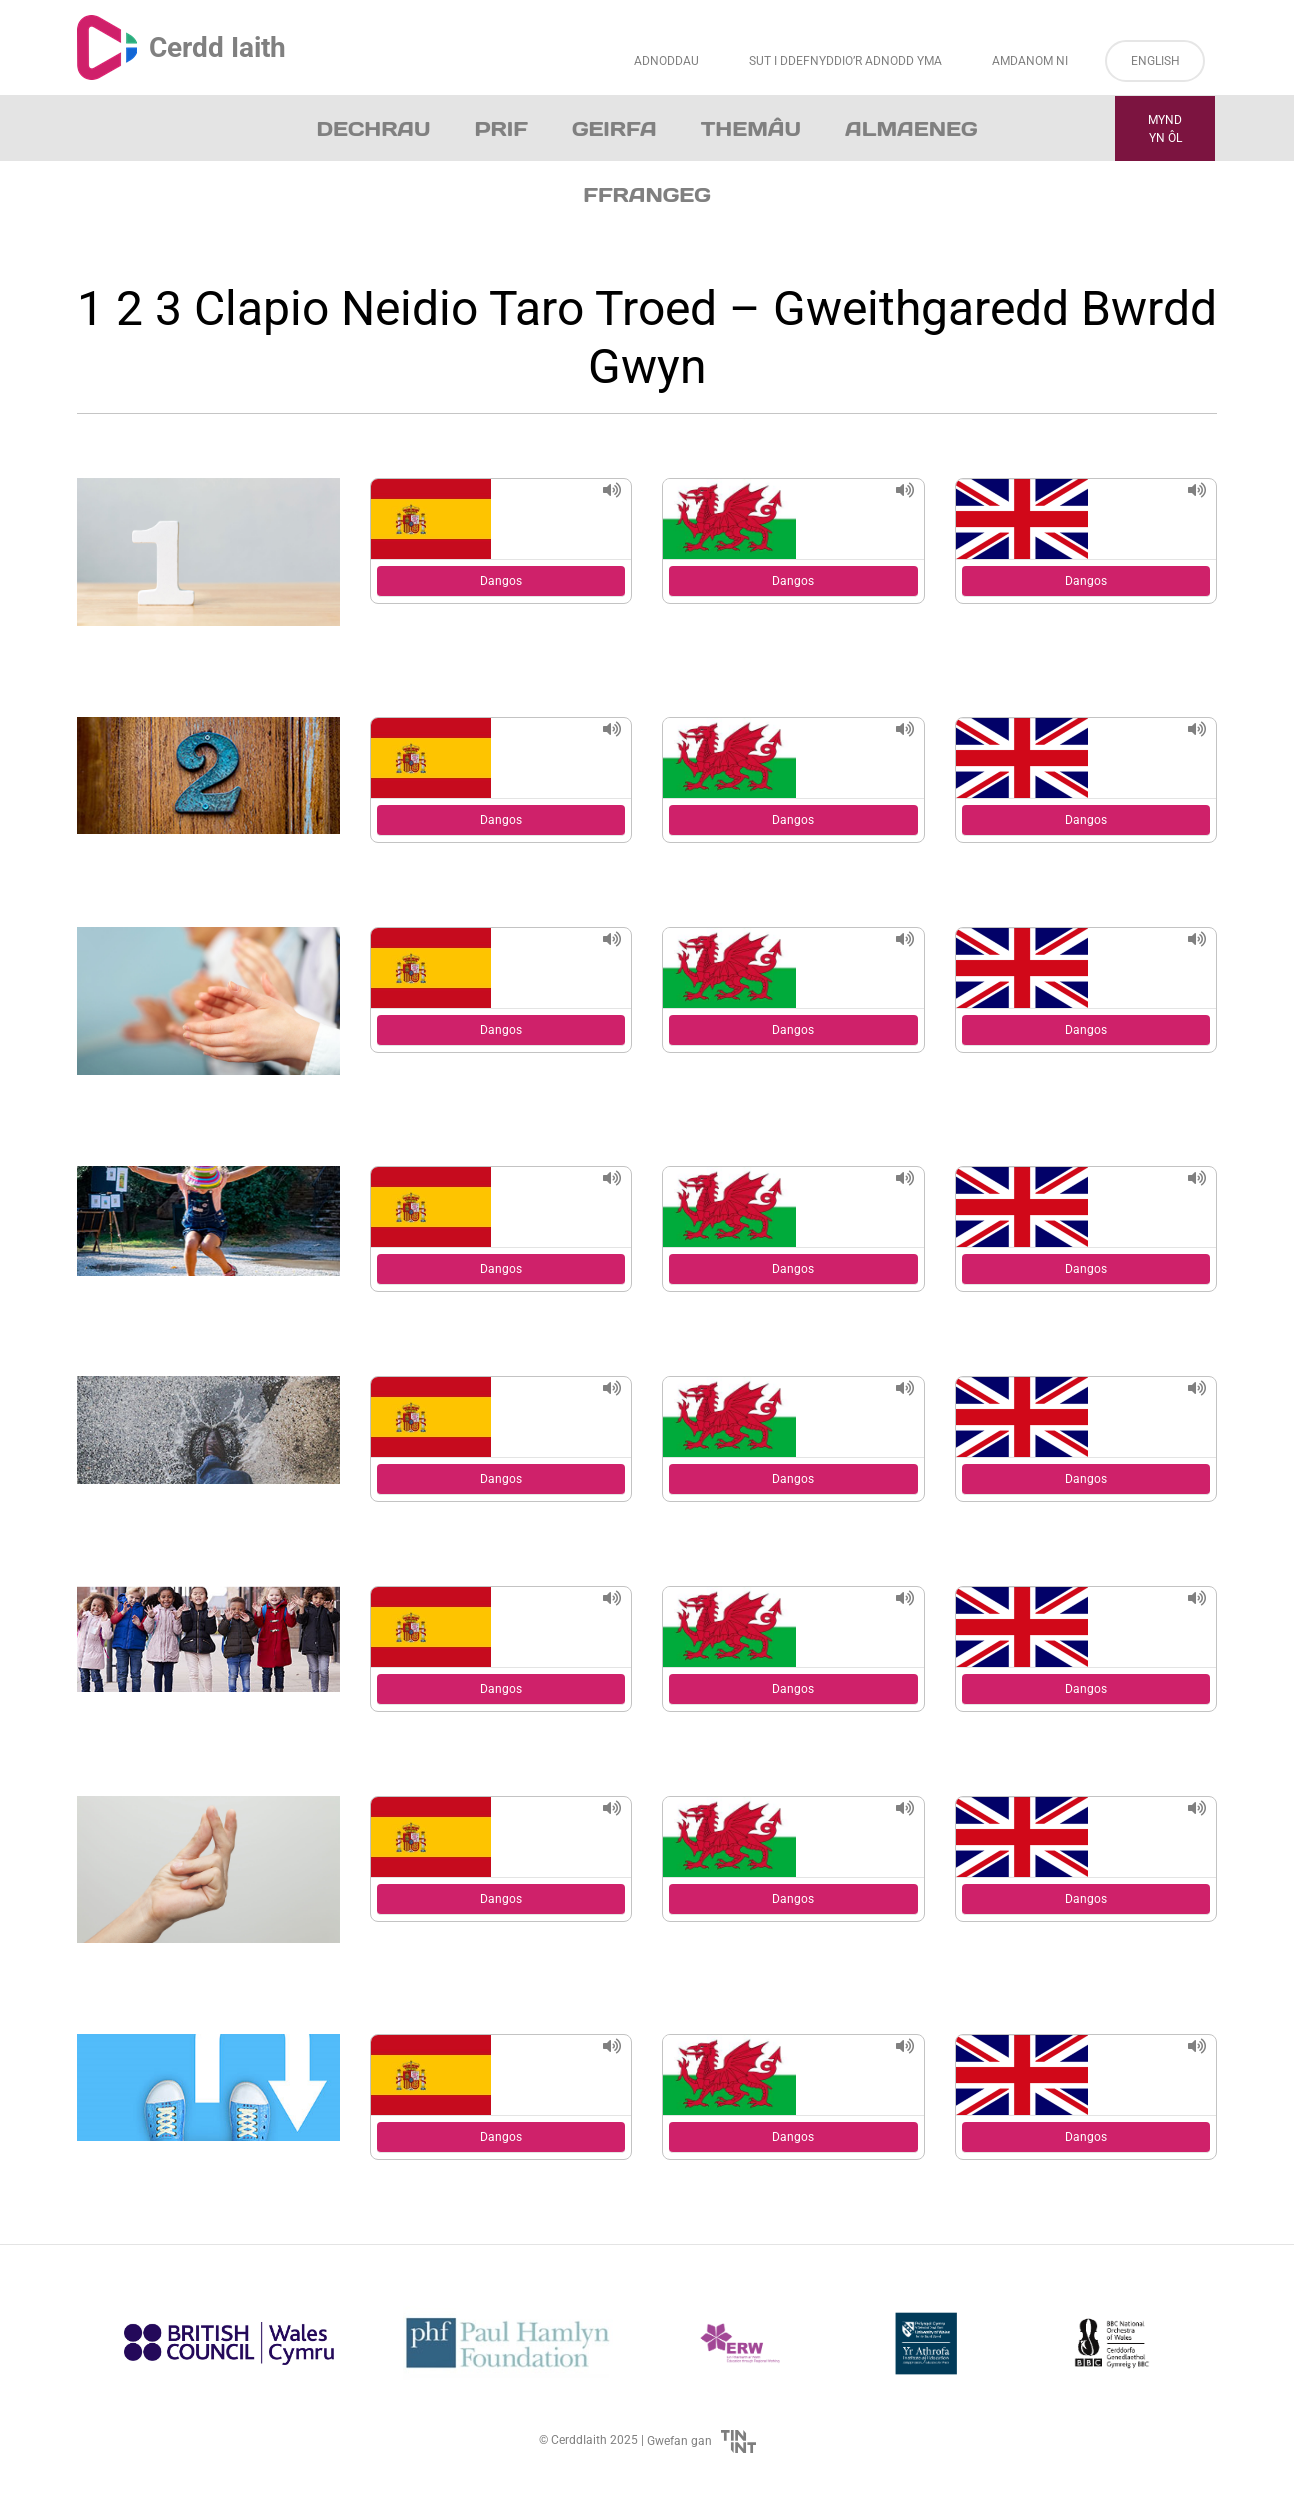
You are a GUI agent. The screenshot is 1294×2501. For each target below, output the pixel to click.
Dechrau (374, 129)
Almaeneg (911, 129)
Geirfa (614, 129)
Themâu (751, 129)
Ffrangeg (647, 195)
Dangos (501, 581)
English (1155, 61)
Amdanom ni (1030, 61)
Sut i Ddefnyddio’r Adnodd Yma (845, 61)
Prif (500, 129)
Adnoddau (666, 61)
